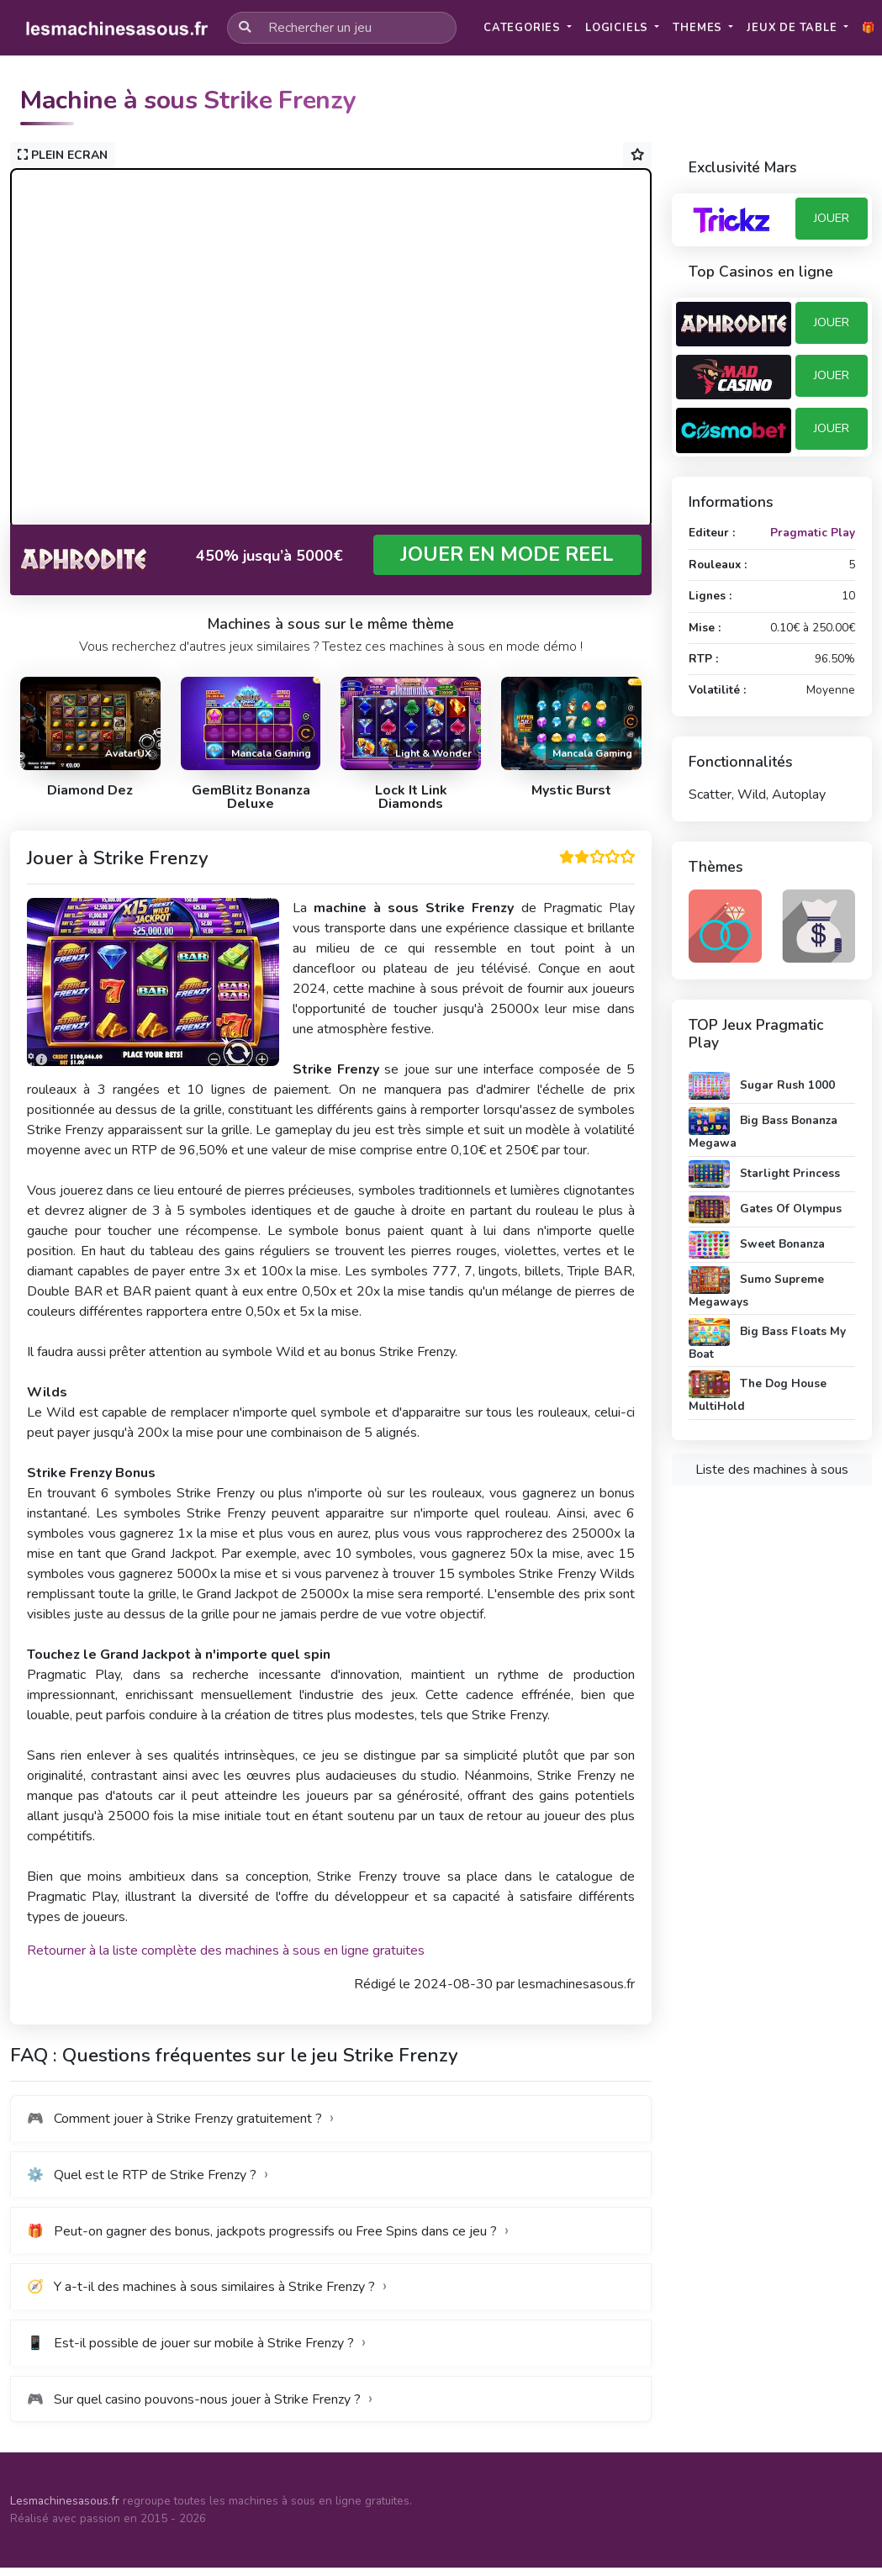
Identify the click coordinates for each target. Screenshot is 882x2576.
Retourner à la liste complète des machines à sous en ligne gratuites (226, 1950)
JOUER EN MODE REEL (507, 554)
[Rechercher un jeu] (342, 28)
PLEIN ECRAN (63, 155)
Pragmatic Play (812, 533)
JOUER (831, 217)
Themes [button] (699, 27)
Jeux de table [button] (793, 27)
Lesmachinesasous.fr (64, 2501)
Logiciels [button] (618, 27)
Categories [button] (523, 27)
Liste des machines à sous (771, 1469)
